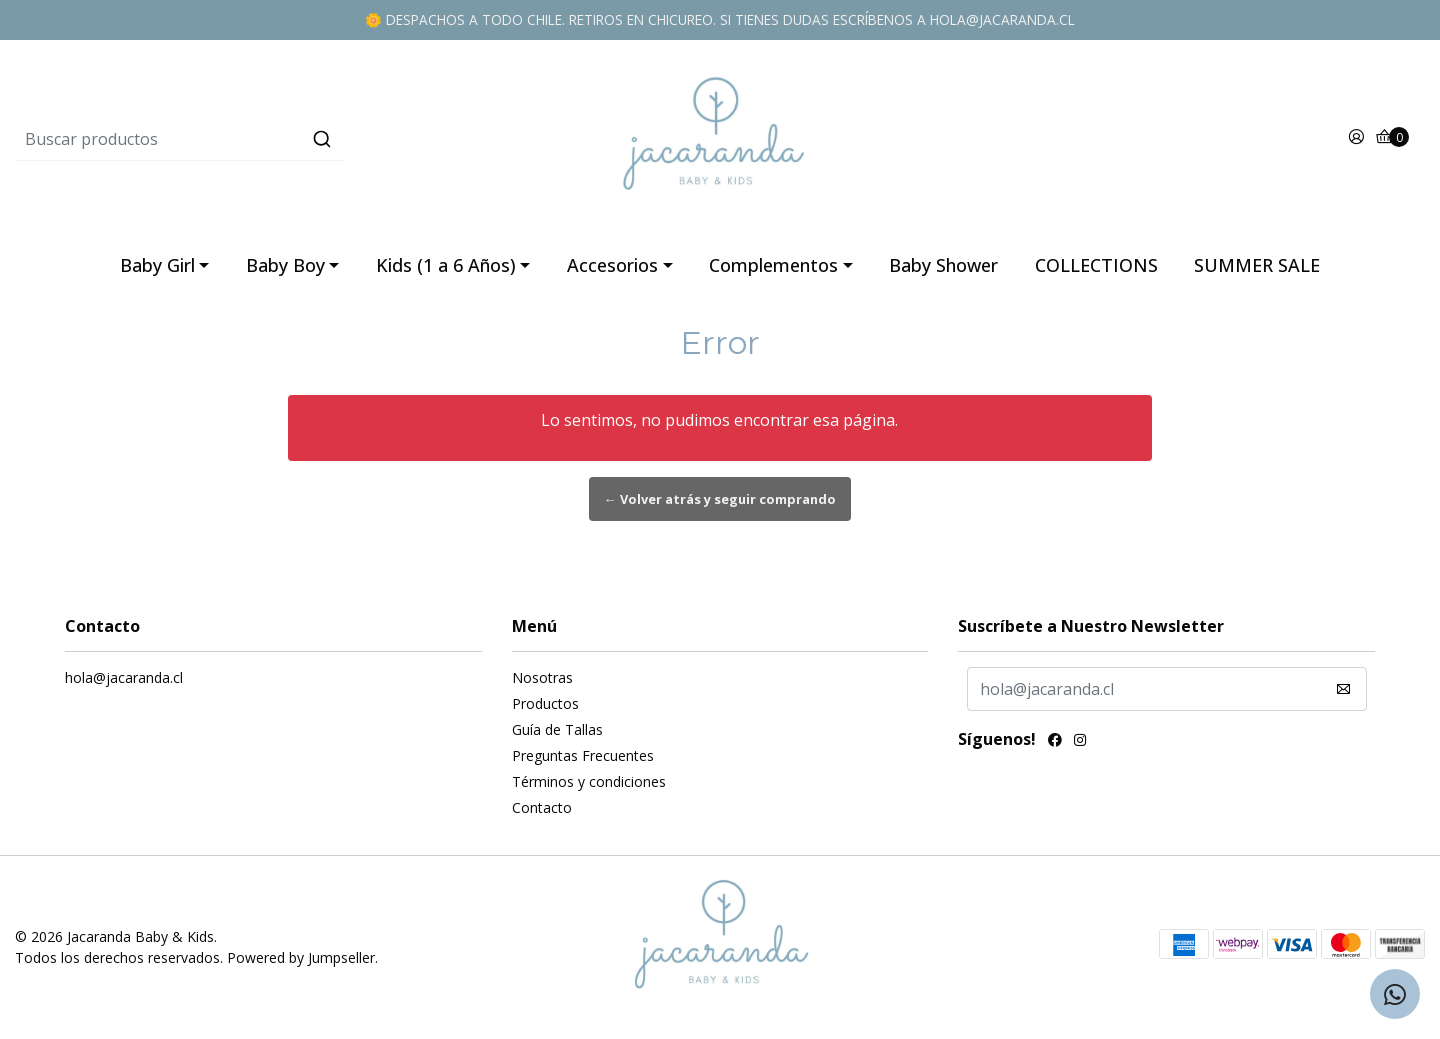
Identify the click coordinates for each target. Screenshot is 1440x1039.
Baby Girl (157, 265)
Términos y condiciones (589, 781)
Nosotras (542, 677)
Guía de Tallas (557, 729)
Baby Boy (285, 265)
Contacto (542, 807)
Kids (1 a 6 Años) (446, 265)
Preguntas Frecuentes (583, 755)
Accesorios (612, 265)
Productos (545, 703)
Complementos (773, 265)
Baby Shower (943, 265)
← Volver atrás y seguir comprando (720, 499)
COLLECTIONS (1096, 265)
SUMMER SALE (1257, 265)
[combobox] (250, 139)
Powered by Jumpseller (301, 957)
